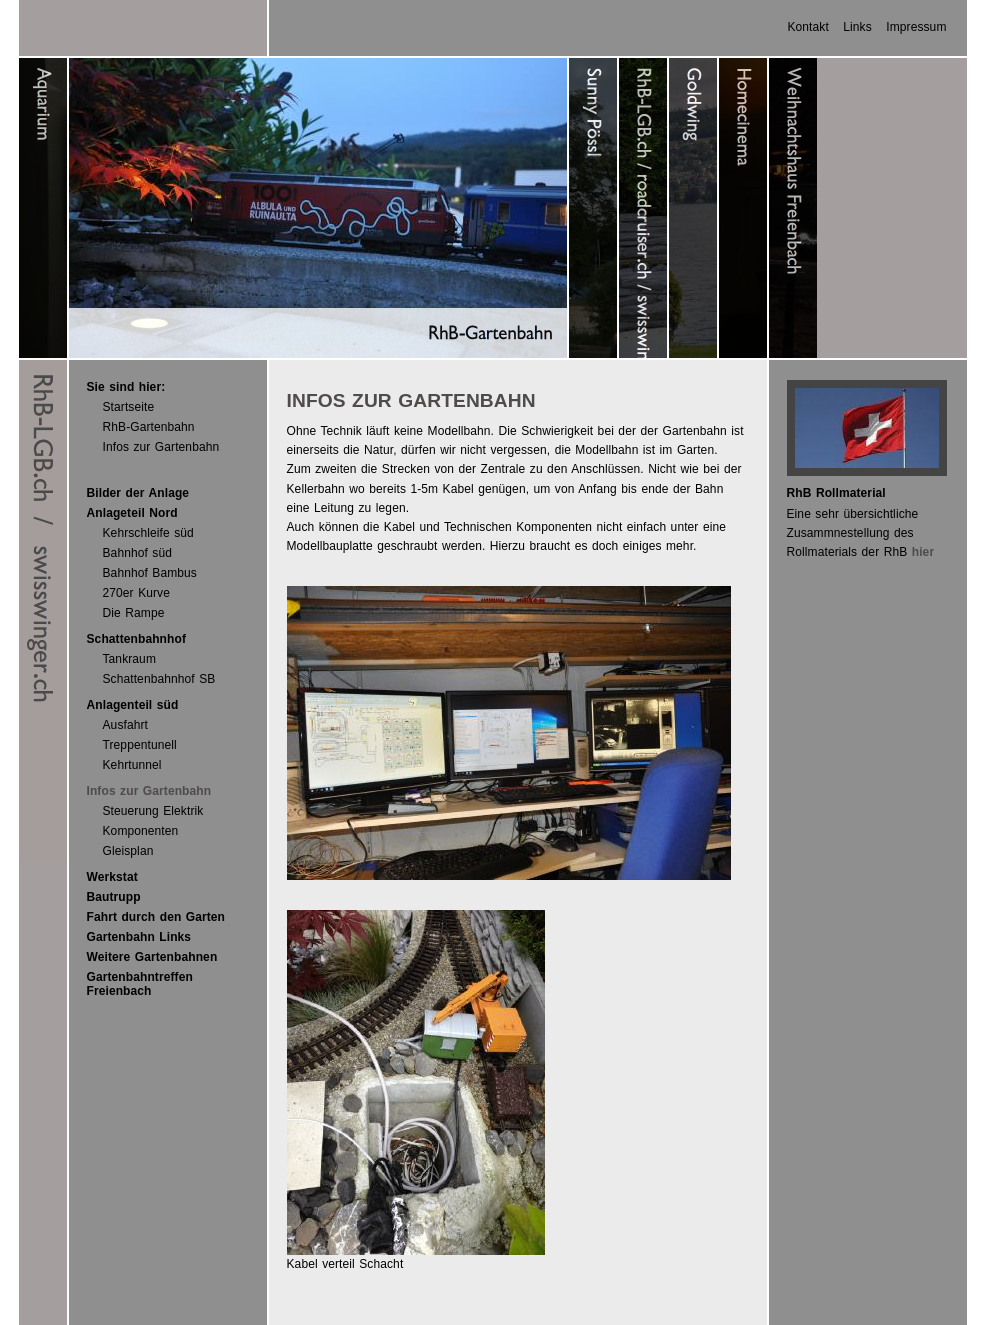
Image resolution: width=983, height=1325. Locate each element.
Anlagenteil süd (133, 705)
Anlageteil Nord (132, 513)
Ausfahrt (126, 725)
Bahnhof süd (138, 553)
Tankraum (130, 659)
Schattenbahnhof (137, 639)
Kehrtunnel (132, 765)
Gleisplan (128, 851)
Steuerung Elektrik (153, 811)
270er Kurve (136, 593)
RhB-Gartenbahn (149, 427)
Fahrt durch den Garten (156, 917)
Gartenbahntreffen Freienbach (140, 984)
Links (857, 27)
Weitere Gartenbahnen (152, 957)
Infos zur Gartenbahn (161, 447)
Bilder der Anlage (138, 493)
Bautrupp (114, 897)
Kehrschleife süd (148, 533)
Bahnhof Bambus (150, 573)
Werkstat (112, 877)
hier (923, 552)
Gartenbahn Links (139, 937)
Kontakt (807, 27)
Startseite (129, 407)
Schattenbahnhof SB (159, 679)
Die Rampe (134, 613)
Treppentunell (140, 745)
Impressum (916, 27)
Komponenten (141, 831)
